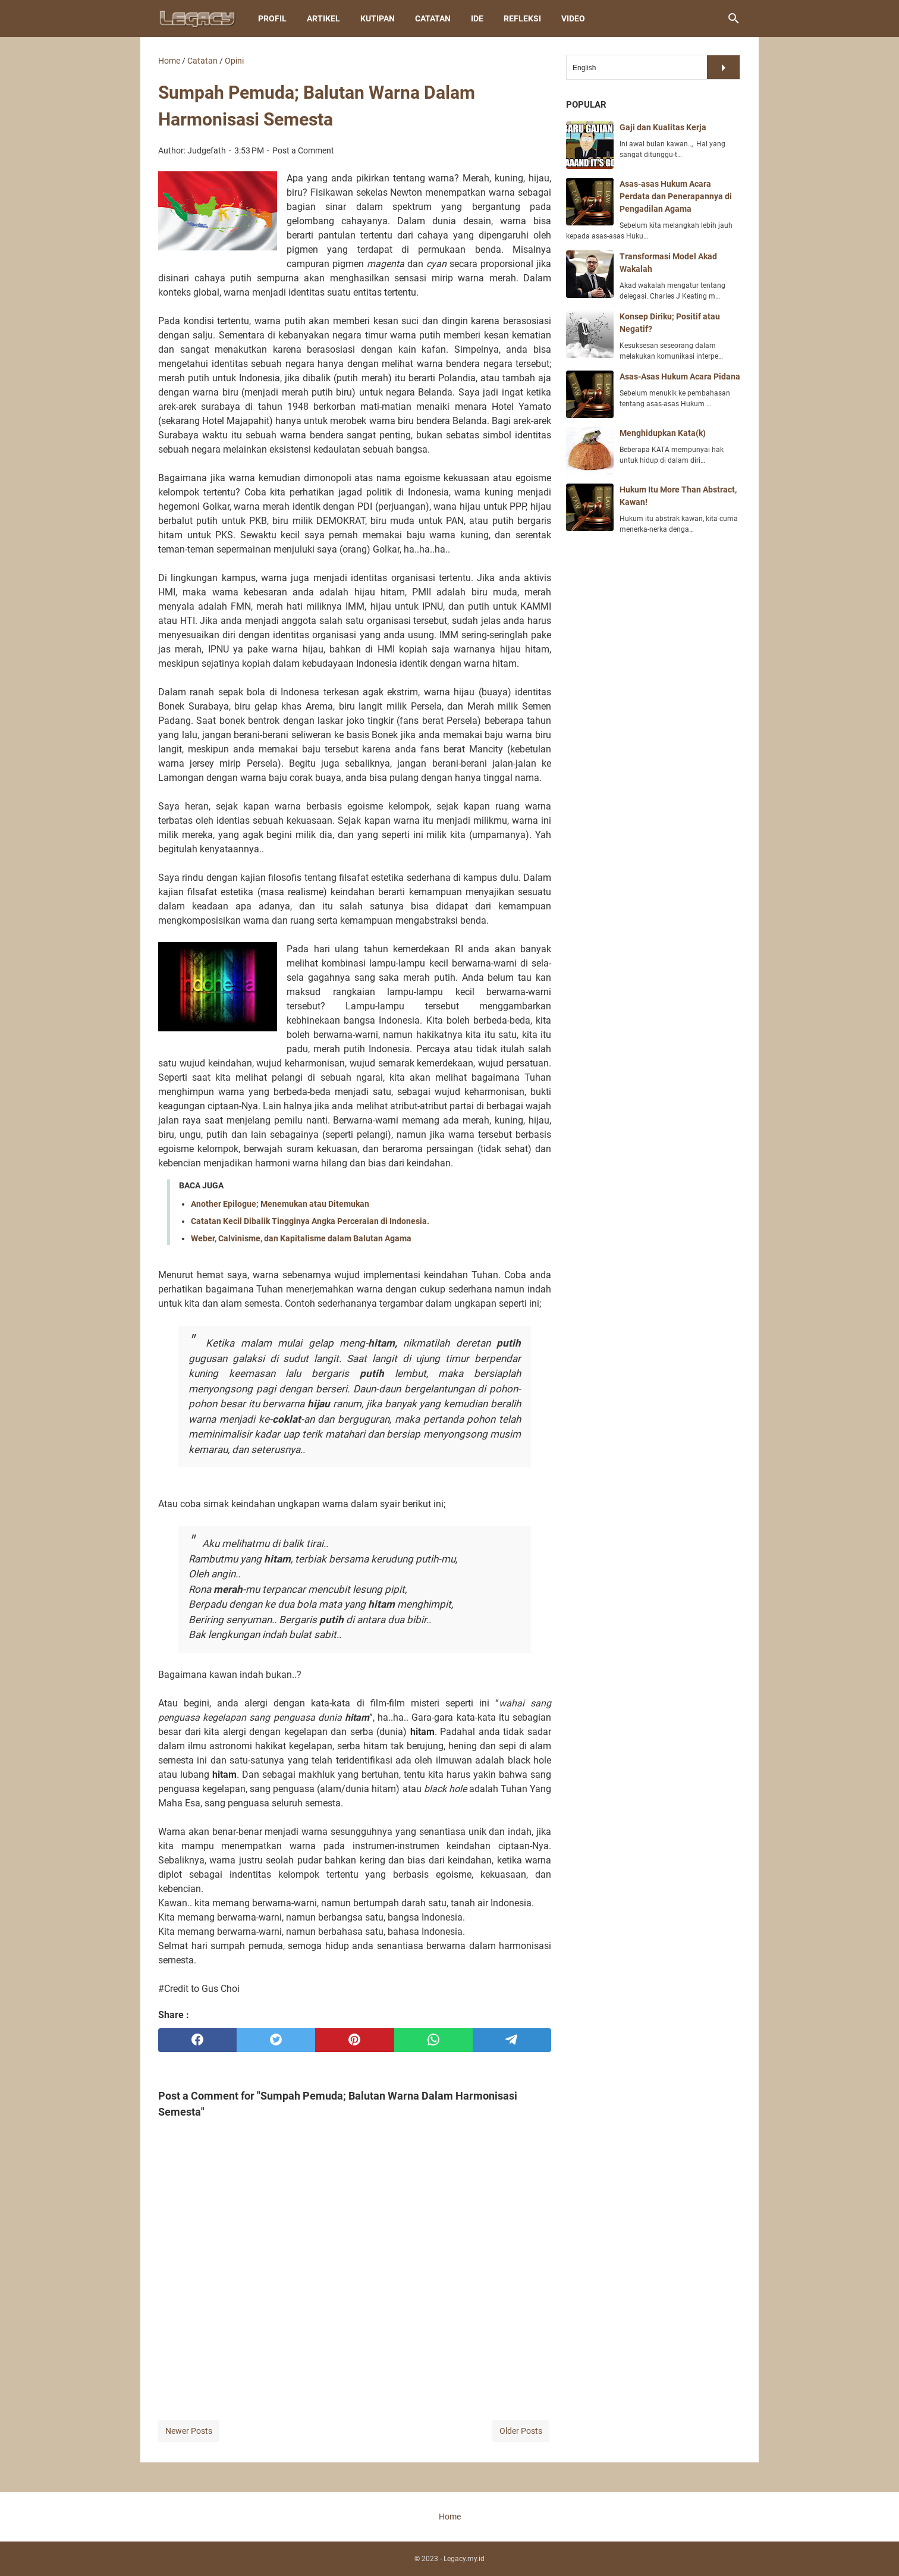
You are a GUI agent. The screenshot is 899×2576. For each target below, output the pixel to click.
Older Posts (520, 2431)
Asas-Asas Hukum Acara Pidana (680, 376)
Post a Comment (303, 150)
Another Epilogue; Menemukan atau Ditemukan (280, 1204)
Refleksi (522, 18)
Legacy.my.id (464, 2559)
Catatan (433, 18)
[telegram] (512, 2040)
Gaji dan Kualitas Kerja (663, 127)
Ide (477, 18)
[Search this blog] (734, 18)
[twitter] (276, 2040)
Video (573, 18)
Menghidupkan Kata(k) (663, 433)
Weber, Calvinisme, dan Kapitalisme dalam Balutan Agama (301, 1238)
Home (450, 2516)
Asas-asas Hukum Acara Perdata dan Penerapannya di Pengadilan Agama (676, 196)
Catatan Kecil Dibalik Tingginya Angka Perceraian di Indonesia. (310, 1221)
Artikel (323, 18)
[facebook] (197, 2040)
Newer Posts (188, 2431)
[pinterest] (354, 2040)
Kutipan (377, 18)
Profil (272, 18)
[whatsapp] (433, 2040)
